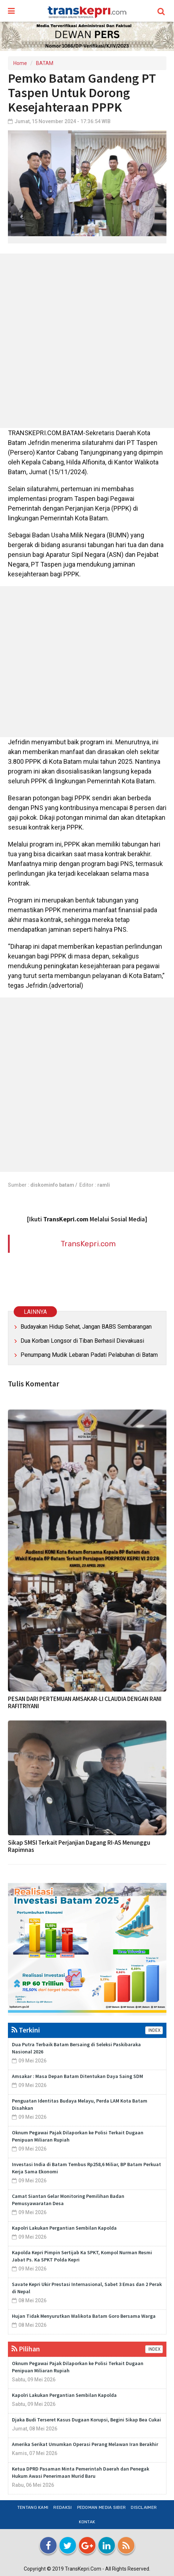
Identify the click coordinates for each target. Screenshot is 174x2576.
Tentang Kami (33, 2507)
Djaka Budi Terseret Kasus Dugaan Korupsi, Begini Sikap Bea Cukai (86, 2419)
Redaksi (62, 2507)
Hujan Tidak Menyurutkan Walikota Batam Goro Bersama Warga (84, 2316)
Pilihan (26, 2348)
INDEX (154, 2030)
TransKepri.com (88, 1243)
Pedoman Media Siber (101, 2507)
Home (20, 63)
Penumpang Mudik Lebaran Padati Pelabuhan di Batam (89, 1354)
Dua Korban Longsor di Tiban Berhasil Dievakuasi (82, 1340)
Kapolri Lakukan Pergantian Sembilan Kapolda (64, 2228)
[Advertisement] (87, 341)
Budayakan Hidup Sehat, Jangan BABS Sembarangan (86, 1326)
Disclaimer (144, 2507)
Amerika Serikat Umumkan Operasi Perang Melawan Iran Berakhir (85, 2444)
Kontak (87, 2521)
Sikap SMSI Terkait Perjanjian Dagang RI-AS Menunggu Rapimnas (79, 1846)
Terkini (26, 2029)
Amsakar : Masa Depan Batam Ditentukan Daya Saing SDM (77, 2076)
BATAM (44, 63)
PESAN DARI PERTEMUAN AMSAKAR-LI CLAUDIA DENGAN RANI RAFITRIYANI (84, 1702)
